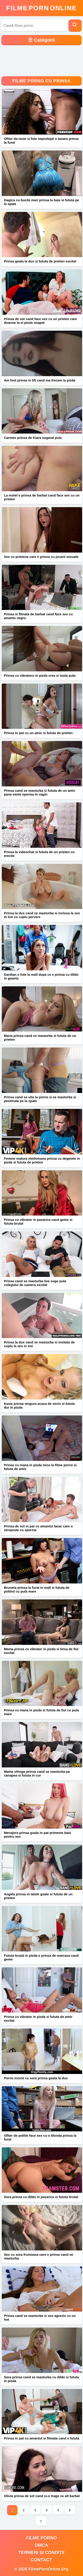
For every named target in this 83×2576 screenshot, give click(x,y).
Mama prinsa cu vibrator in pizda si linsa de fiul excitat (41, 1651)
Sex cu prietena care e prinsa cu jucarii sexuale (41, 557)
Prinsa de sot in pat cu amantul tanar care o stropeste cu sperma (38, 1528)
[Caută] (75, 26)
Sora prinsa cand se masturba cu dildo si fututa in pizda (41, 2379)
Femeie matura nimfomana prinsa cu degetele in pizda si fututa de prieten (42, 1160)
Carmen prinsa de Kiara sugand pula (33, 438)
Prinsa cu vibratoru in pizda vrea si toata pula (39, 675)
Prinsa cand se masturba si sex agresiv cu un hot (40, 2317)
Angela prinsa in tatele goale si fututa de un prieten (38, 1896)
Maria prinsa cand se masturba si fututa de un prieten (40, 1037)
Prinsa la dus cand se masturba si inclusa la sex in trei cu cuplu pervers (42, 915)
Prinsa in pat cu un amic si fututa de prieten (38, 733)
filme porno (41, 2537)
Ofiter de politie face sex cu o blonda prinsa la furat (40, 2137)
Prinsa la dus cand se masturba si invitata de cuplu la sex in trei (39, 1344)
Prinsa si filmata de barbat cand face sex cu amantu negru (38, 616)
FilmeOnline (41, 8)
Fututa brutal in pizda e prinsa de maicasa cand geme (41, 1957)
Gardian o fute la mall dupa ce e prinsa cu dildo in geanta (41, 976)
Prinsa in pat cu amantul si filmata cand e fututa (41, 2438)
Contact (41, 2559)
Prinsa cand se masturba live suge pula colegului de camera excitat (35, 1283)
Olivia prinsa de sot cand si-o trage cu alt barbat (42, 2496)
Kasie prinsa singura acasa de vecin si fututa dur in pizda (39, 1405)
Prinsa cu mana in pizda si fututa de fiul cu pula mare (41, 1712)
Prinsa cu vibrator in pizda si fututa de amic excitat (38, 2018)
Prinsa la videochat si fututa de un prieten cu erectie (39, 854)
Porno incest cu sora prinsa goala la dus (36, 2078)
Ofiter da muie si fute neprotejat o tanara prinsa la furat (41, 140)
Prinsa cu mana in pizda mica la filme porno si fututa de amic (40, 1467)
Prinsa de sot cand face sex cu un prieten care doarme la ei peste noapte (40, 320)
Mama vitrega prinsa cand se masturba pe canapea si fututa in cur (37, 1773)
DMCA (41, 2545)
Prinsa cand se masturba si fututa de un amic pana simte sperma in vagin (39, 792)
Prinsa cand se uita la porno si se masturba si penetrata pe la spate (40, 1099)
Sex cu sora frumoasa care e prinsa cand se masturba (38, 2256)
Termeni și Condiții (42, 2552)
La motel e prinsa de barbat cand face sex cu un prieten (42, 497)
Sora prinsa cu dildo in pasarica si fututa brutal (41, 2197)
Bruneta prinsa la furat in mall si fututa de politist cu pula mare (36, 1589)
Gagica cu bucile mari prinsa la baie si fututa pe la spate (41, 202)
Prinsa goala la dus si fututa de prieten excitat (40, 261)
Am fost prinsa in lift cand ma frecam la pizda (39, 380)
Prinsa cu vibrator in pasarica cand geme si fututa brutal (38, 1221)
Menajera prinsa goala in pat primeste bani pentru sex (37, 1834)
